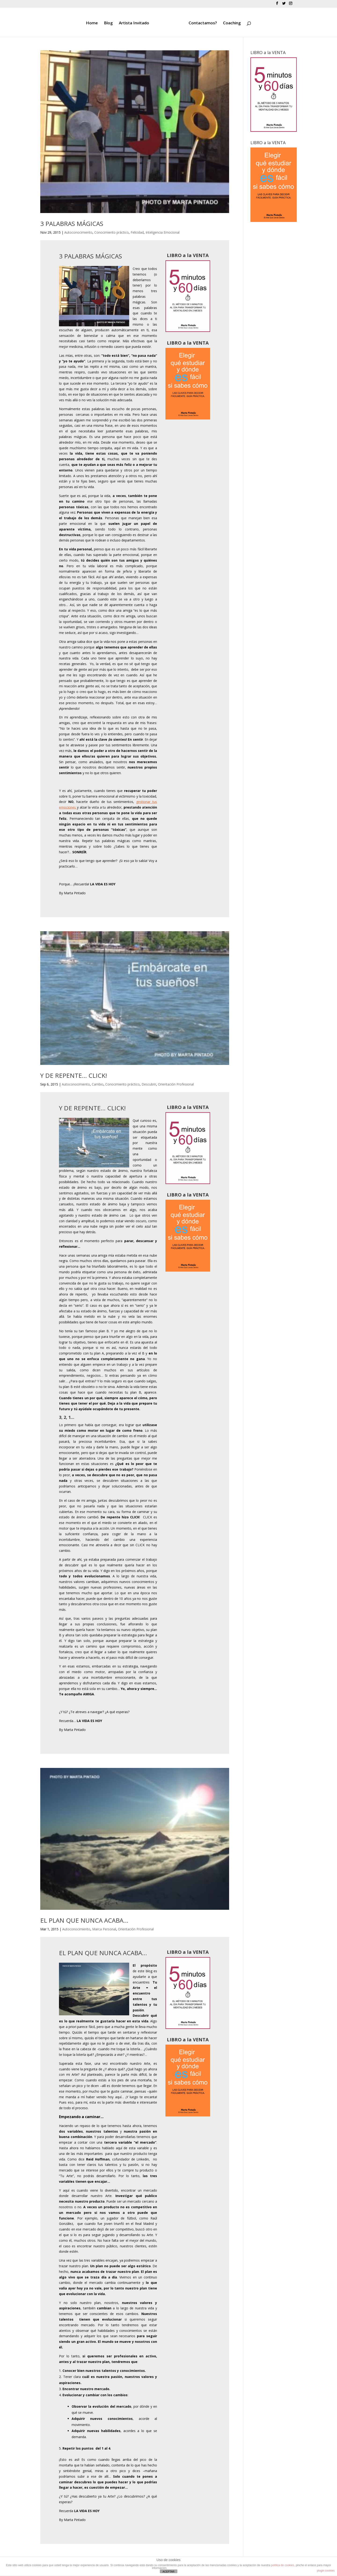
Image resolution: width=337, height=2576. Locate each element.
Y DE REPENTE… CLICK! (73, 1075)
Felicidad (137, 232)
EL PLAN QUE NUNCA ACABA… (84, 1920)
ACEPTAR (168, 2571)
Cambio (97, 1084)
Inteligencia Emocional (162, 232)
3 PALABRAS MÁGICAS (71, 223)
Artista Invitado (134, 23)
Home (92, 23)
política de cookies (282, 2565)
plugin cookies (326, 2570)
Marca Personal (104, 1929)
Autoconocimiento (78, 232)
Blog (108, 23)
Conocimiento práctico (111, 232)
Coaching (232, 23)
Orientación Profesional (176, 1084)
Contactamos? (203, 23)
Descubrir (149, 1084)
